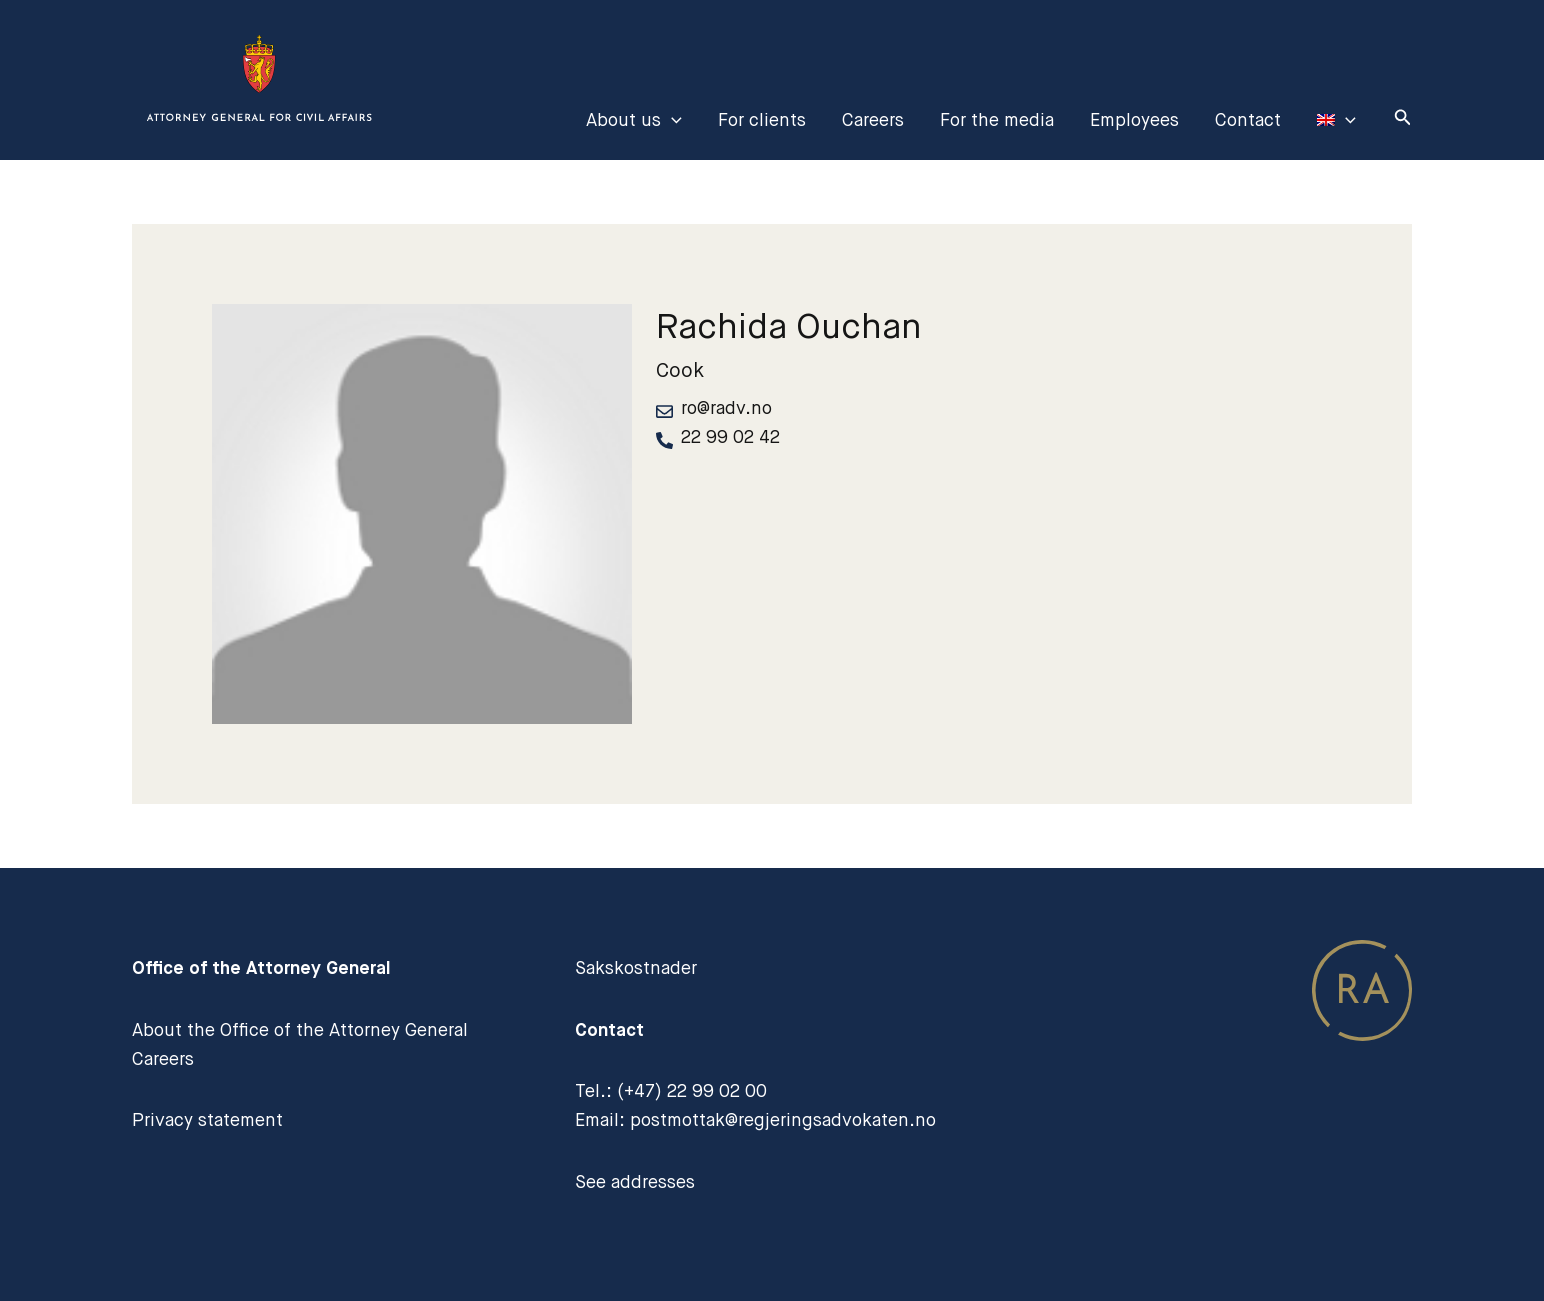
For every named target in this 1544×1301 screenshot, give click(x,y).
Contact (1248, 120)
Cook (680, 370)
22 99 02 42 (730, 437)
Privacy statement (207, 1120)
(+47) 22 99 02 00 (692, 1091)
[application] (671, 120)
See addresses (635, 1182)
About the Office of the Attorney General (300, 1030)
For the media (997, 120)
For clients (762, 120)
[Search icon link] (1403, 120)
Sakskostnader (636, 968)
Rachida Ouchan (789, 326)
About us (634, 120)
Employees (1134, 120)
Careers (873, 120)
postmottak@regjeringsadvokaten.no (783, 1120)
